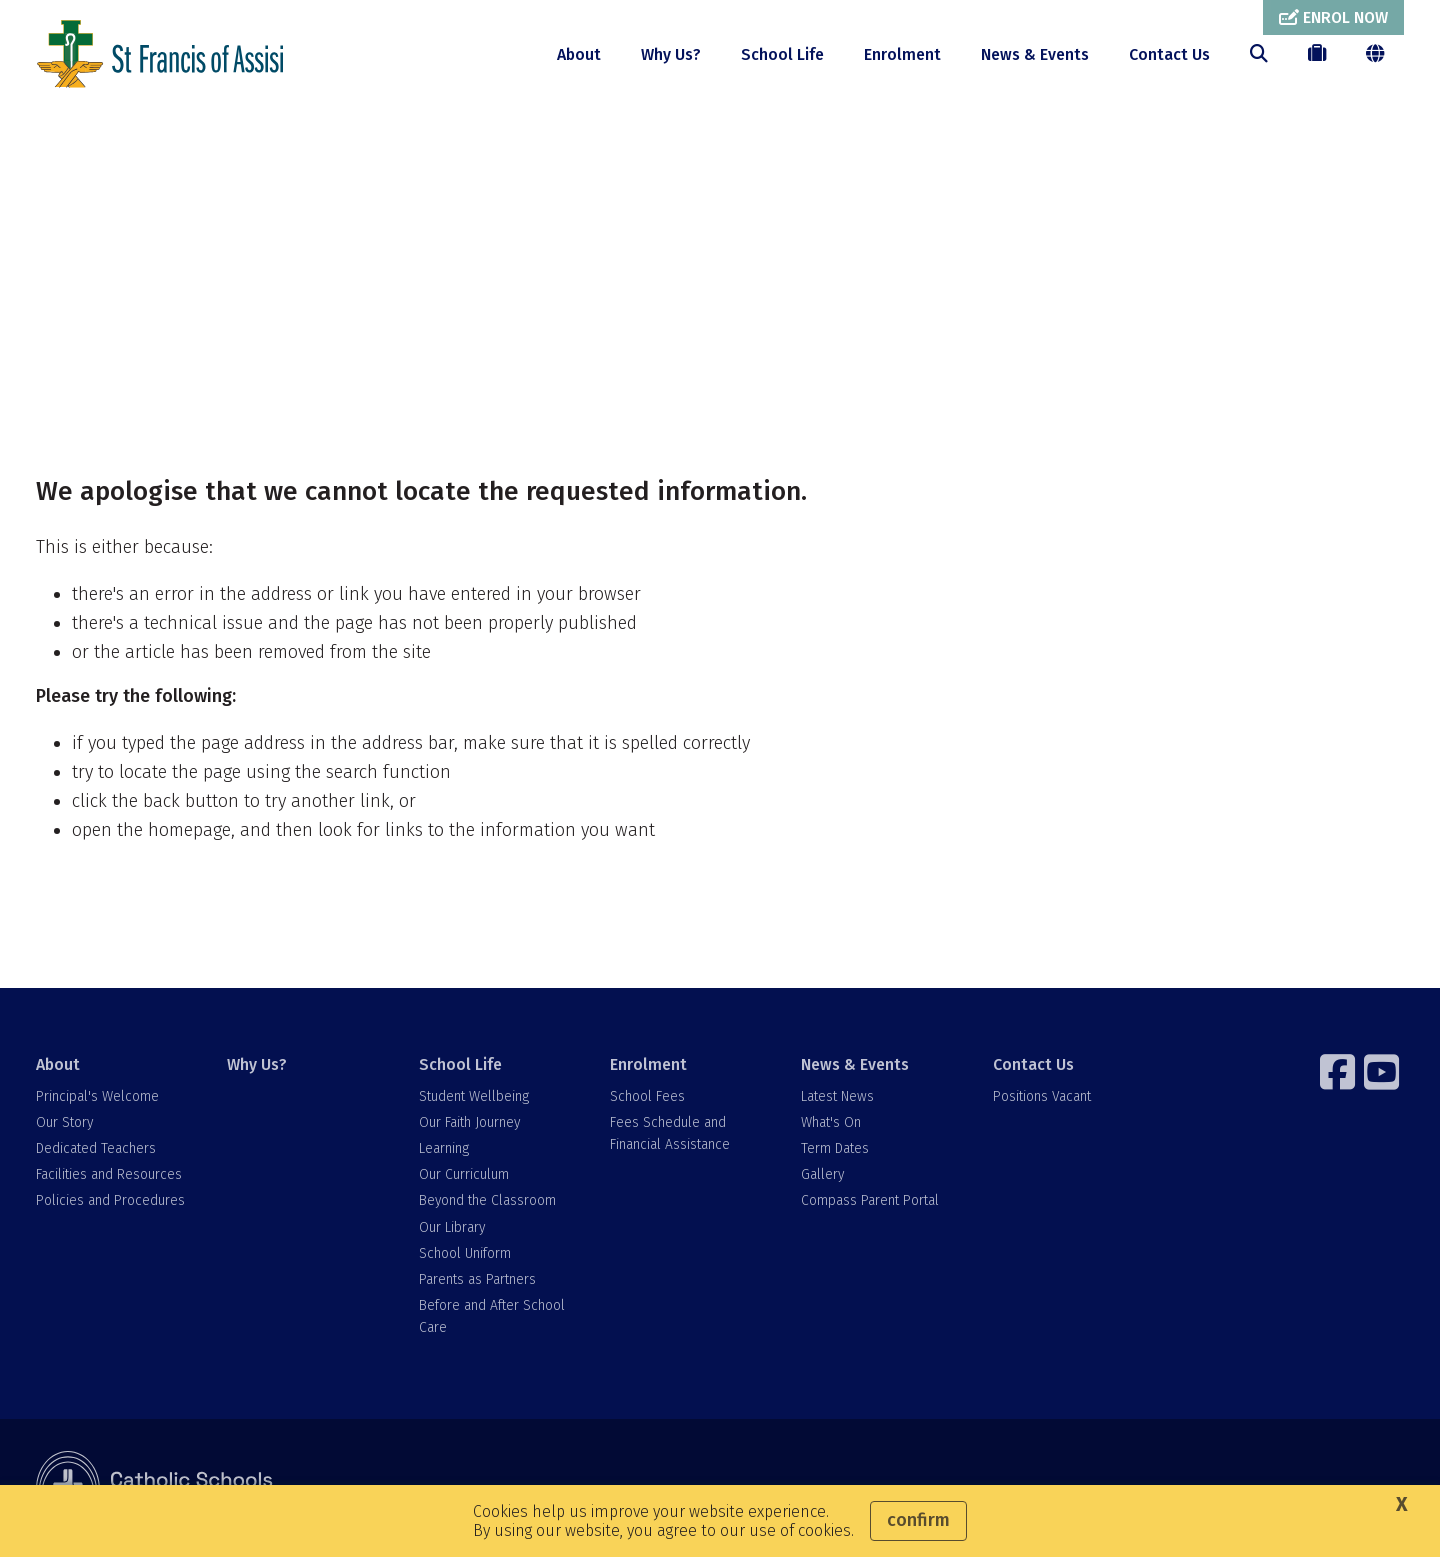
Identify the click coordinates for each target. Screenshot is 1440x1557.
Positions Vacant (1042, 1096)
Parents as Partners (477, 1279)
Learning (444, 1148)
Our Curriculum (464, 1174)
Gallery (822, 1174)
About (579, 54)
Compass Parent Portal (870, 1200)
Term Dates (835, 1148)
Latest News (837, 1096)
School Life (782, 54)
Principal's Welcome (97, 1096)
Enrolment (902, 54)
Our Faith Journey (469, 1122)
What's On (831, 1122)
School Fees (647, 1096)
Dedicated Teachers (96, 1148)
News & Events (1035, 54)
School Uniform (465, 1253)
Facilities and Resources (109, 1174)
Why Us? (671, 54)
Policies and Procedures (110, 1200)
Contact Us (1169, 54)
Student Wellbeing (474, 1096)
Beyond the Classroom (487, 1200)
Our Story (64, 1122)
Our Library (452, 1227)
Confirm (918, 1520)
